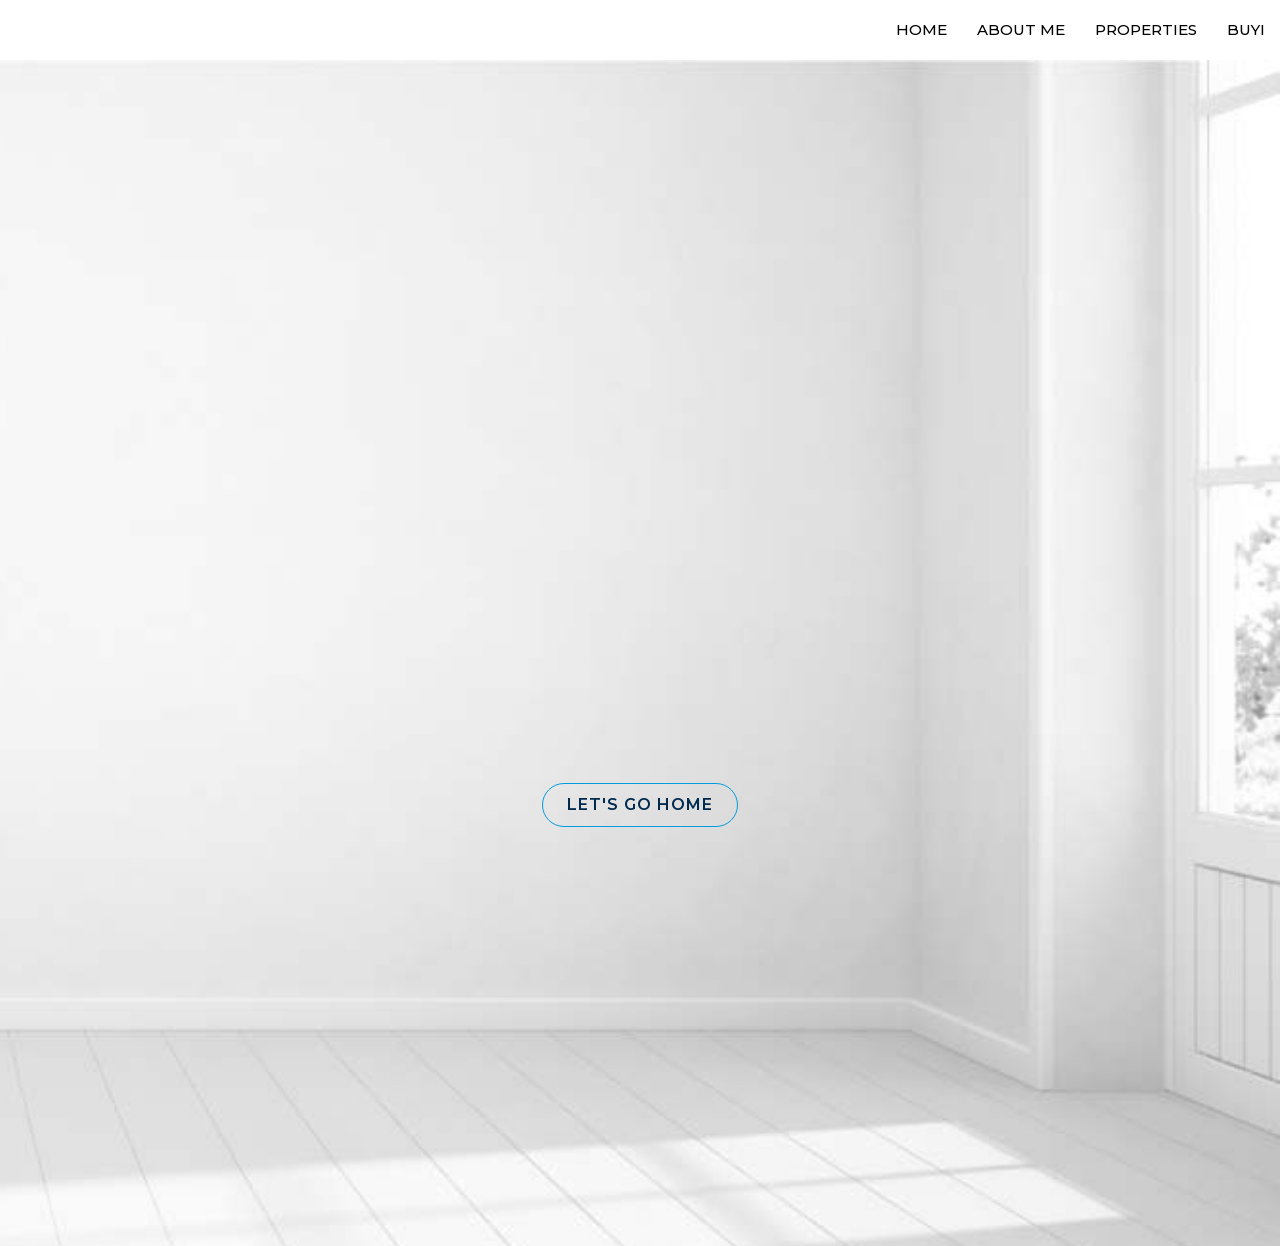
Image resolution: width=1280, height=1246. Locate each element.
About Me (1021, 29)
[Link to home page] (90, 30)
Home (921, 29)
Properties (1146, 29)
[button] (640, 805)
